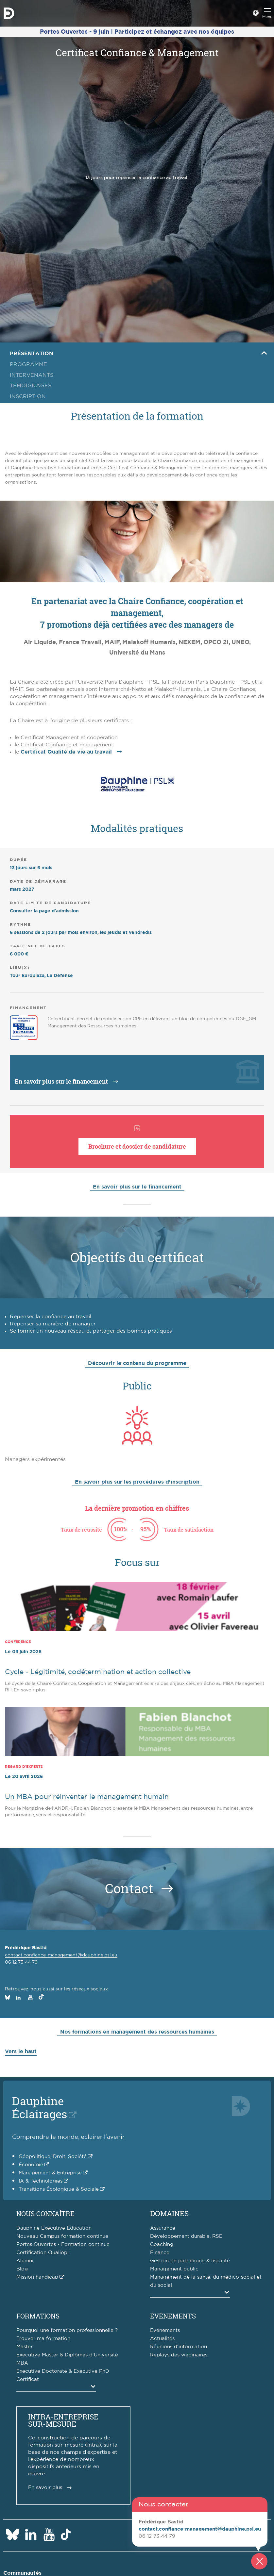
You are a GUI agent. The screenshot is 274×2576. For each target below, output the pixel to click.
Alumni (24, 2260)
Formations (38, 2316)
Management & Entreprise (50, 2172)
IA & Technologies (40, 2181)
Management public (174, 2269)
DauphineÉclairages (39, 2107)
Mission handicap (37, 2277)
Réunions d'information (178, 2346)
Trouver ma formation (43, 2338)
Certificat (27, 2379)
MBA (22, 2363)
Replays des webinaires (178, 2354)
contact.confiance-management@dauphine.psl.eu (61, 1955)
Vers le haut (21, 2051)
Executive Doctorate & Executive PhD (62, 2371)
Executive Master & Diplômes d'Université (67, 2354)
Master (24, 2346)
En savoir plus (45, 2487)
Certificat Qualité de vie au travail (66, 752)
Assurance (162, 2228)
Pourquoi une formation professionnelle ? (67, 2330)
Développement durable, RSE (186, 2236)
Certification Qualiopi (42, 2252)
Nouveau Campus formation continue (62, 2236)
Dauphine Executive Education (54, 2228)
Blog (22, 2269)
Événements (173, 2316)
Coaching (161, 2244)
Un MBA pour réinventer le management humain (87, 1796)
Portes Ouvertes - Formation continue (63, 2244)
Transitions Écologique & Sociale (59, 2189)
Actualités (162, 2338)
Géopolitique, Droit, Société (53, 2156)
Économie (31, 2164)
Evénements (165, 2330)
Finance (159, 2252)
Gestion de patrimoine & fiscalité (190, 2260)
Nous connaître (45, 2213)
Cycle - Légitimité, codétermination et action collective (98, 1672)
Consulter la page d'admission (44, 911)
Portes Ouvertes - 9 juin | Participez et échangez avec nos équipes (137, 32)
